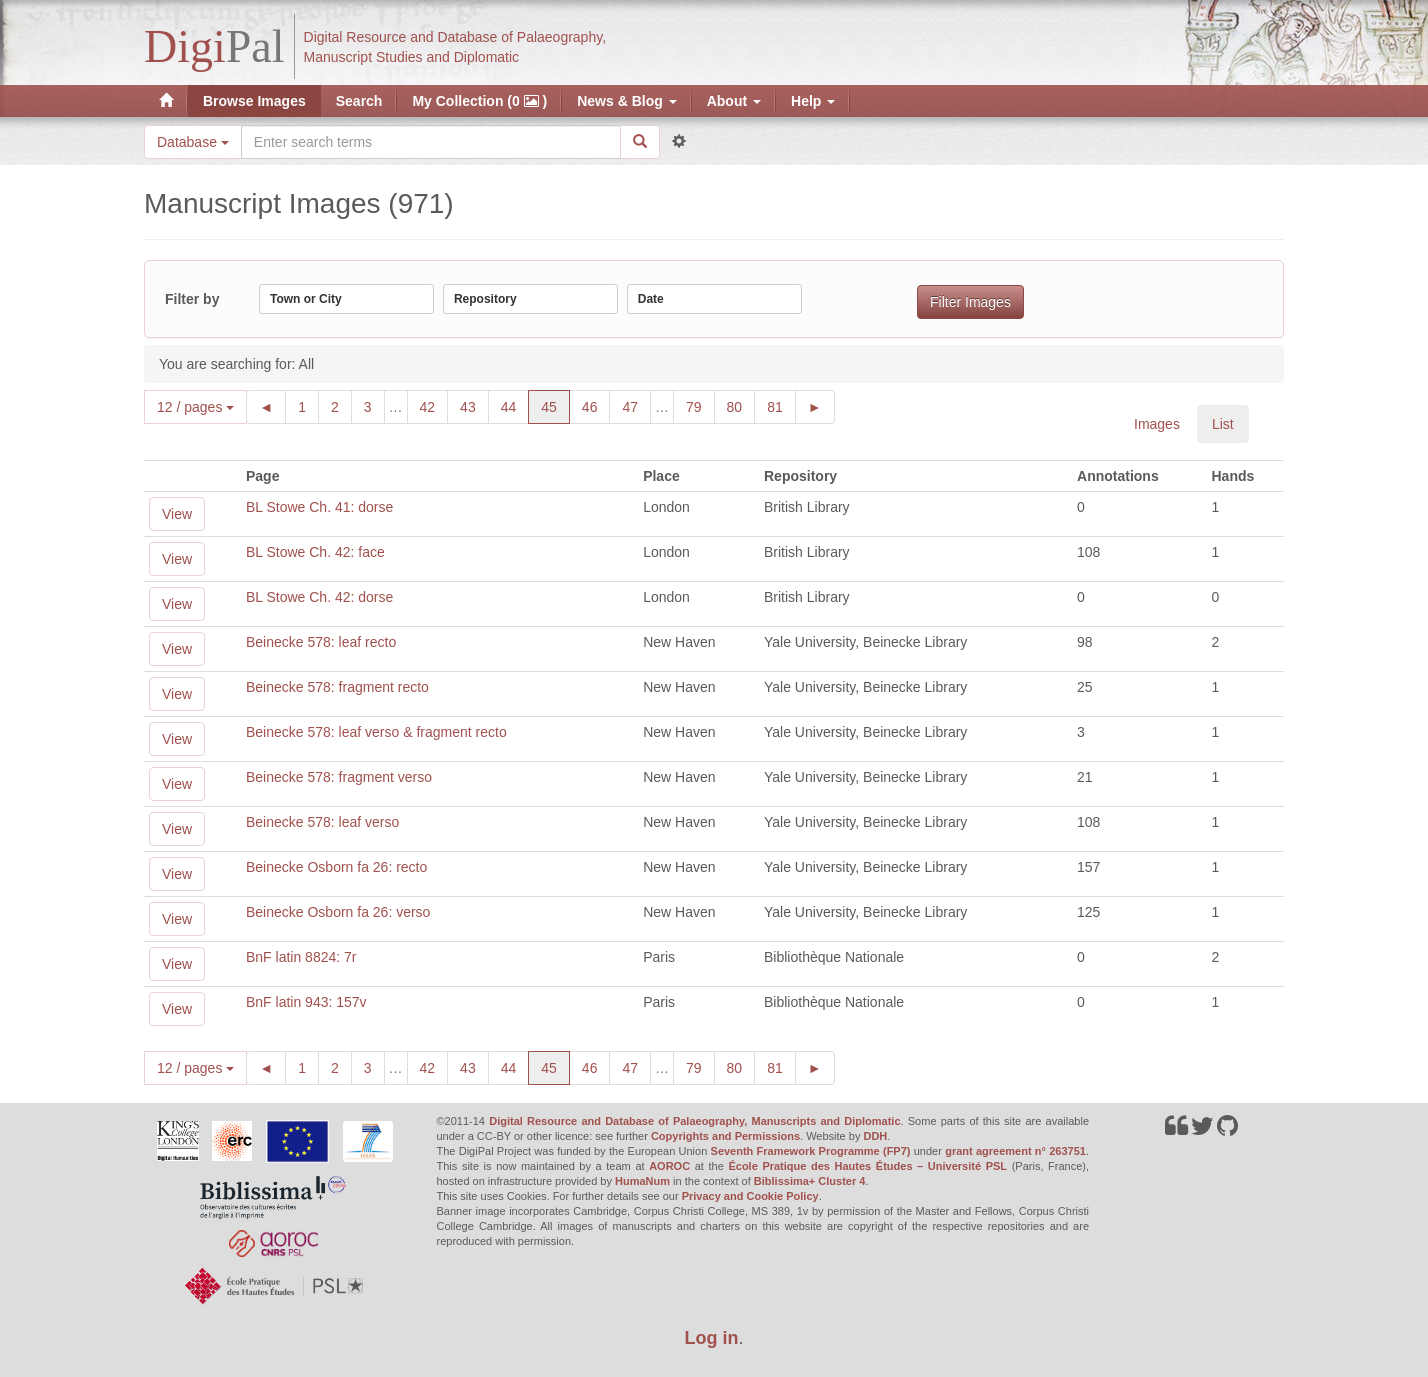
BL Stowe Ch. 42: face (315, 552)
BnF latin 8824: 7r (301, 957)
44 (515, 405)
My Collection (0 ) (479, 101)
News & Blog (626, 101)
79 (700, 405)
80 (741, 405)
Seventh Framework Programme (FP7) (811, 1151)
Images (1157, 424)
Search (359, 101)
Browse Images (254, 101)
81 (781, 405)
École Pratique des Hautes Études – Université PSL (867, 1166)
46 (596, 405)
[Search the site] (431, 142)
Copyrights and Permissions (725, 1136)
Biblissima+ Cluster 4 (810, 1181)
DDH (875, 1136)
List (1223, 424)
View (177, 514)
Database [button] (193, 142)
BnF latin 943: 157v (306, 1002)
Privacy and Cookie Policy (750, 1196)
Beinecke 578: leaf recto (321, 642)
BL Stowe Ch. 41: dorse (319, 507)
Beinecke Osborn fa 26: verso (338, 912)
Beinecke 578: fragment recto (337, 687)
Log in (712, 1338)
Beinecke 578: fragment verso (339, 777)
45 (555, 405)
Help (813, 101)
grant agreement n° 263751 (1015, 1151)
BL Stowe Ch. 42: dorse (319, 597)
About (734, 101)
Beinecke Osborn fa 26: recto (336, 867)
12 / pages (195, 407)
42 (434, 405)
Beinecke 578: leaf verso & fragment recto (376, 732)
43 (474, 405)
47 (636, 405)
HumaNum (642, 1181)
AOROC (669, 1166)
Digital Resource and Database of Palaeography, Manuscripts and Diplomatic (694, 1121)
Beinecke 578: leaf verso (322, 822)
